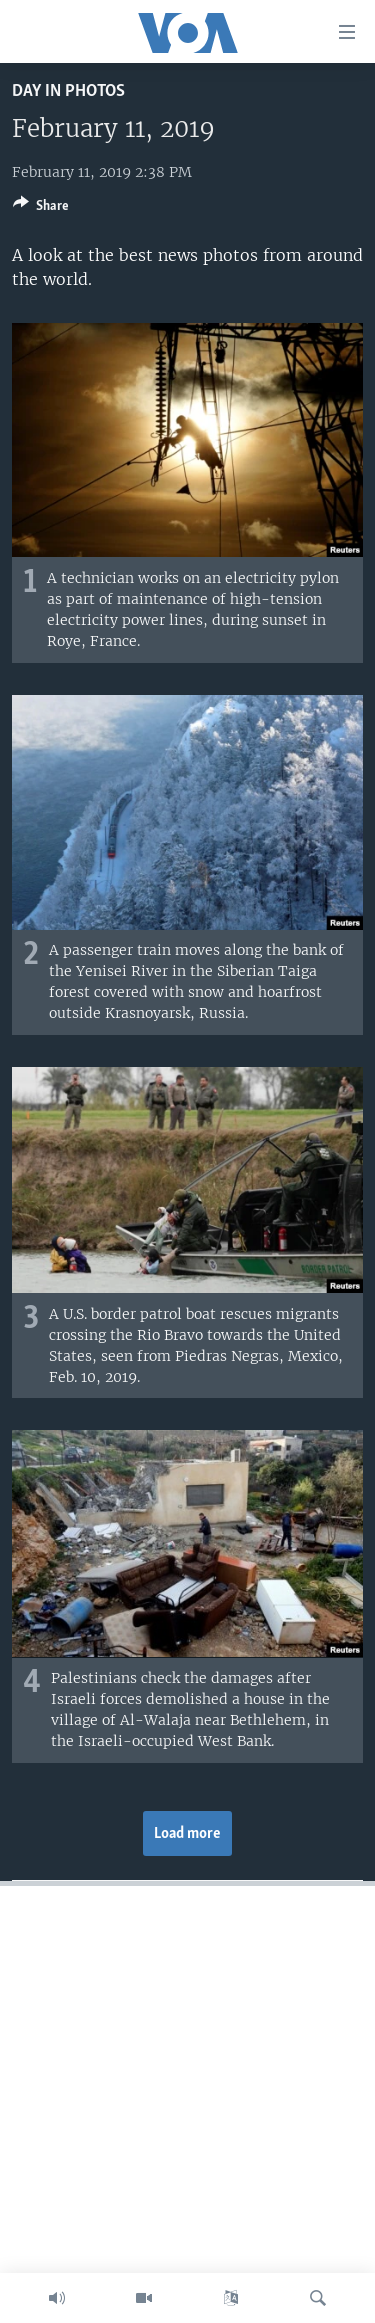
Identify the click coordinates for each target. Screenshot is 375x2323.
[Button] (41, 209)
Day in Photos (68, 91)
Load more (187, 1834)
